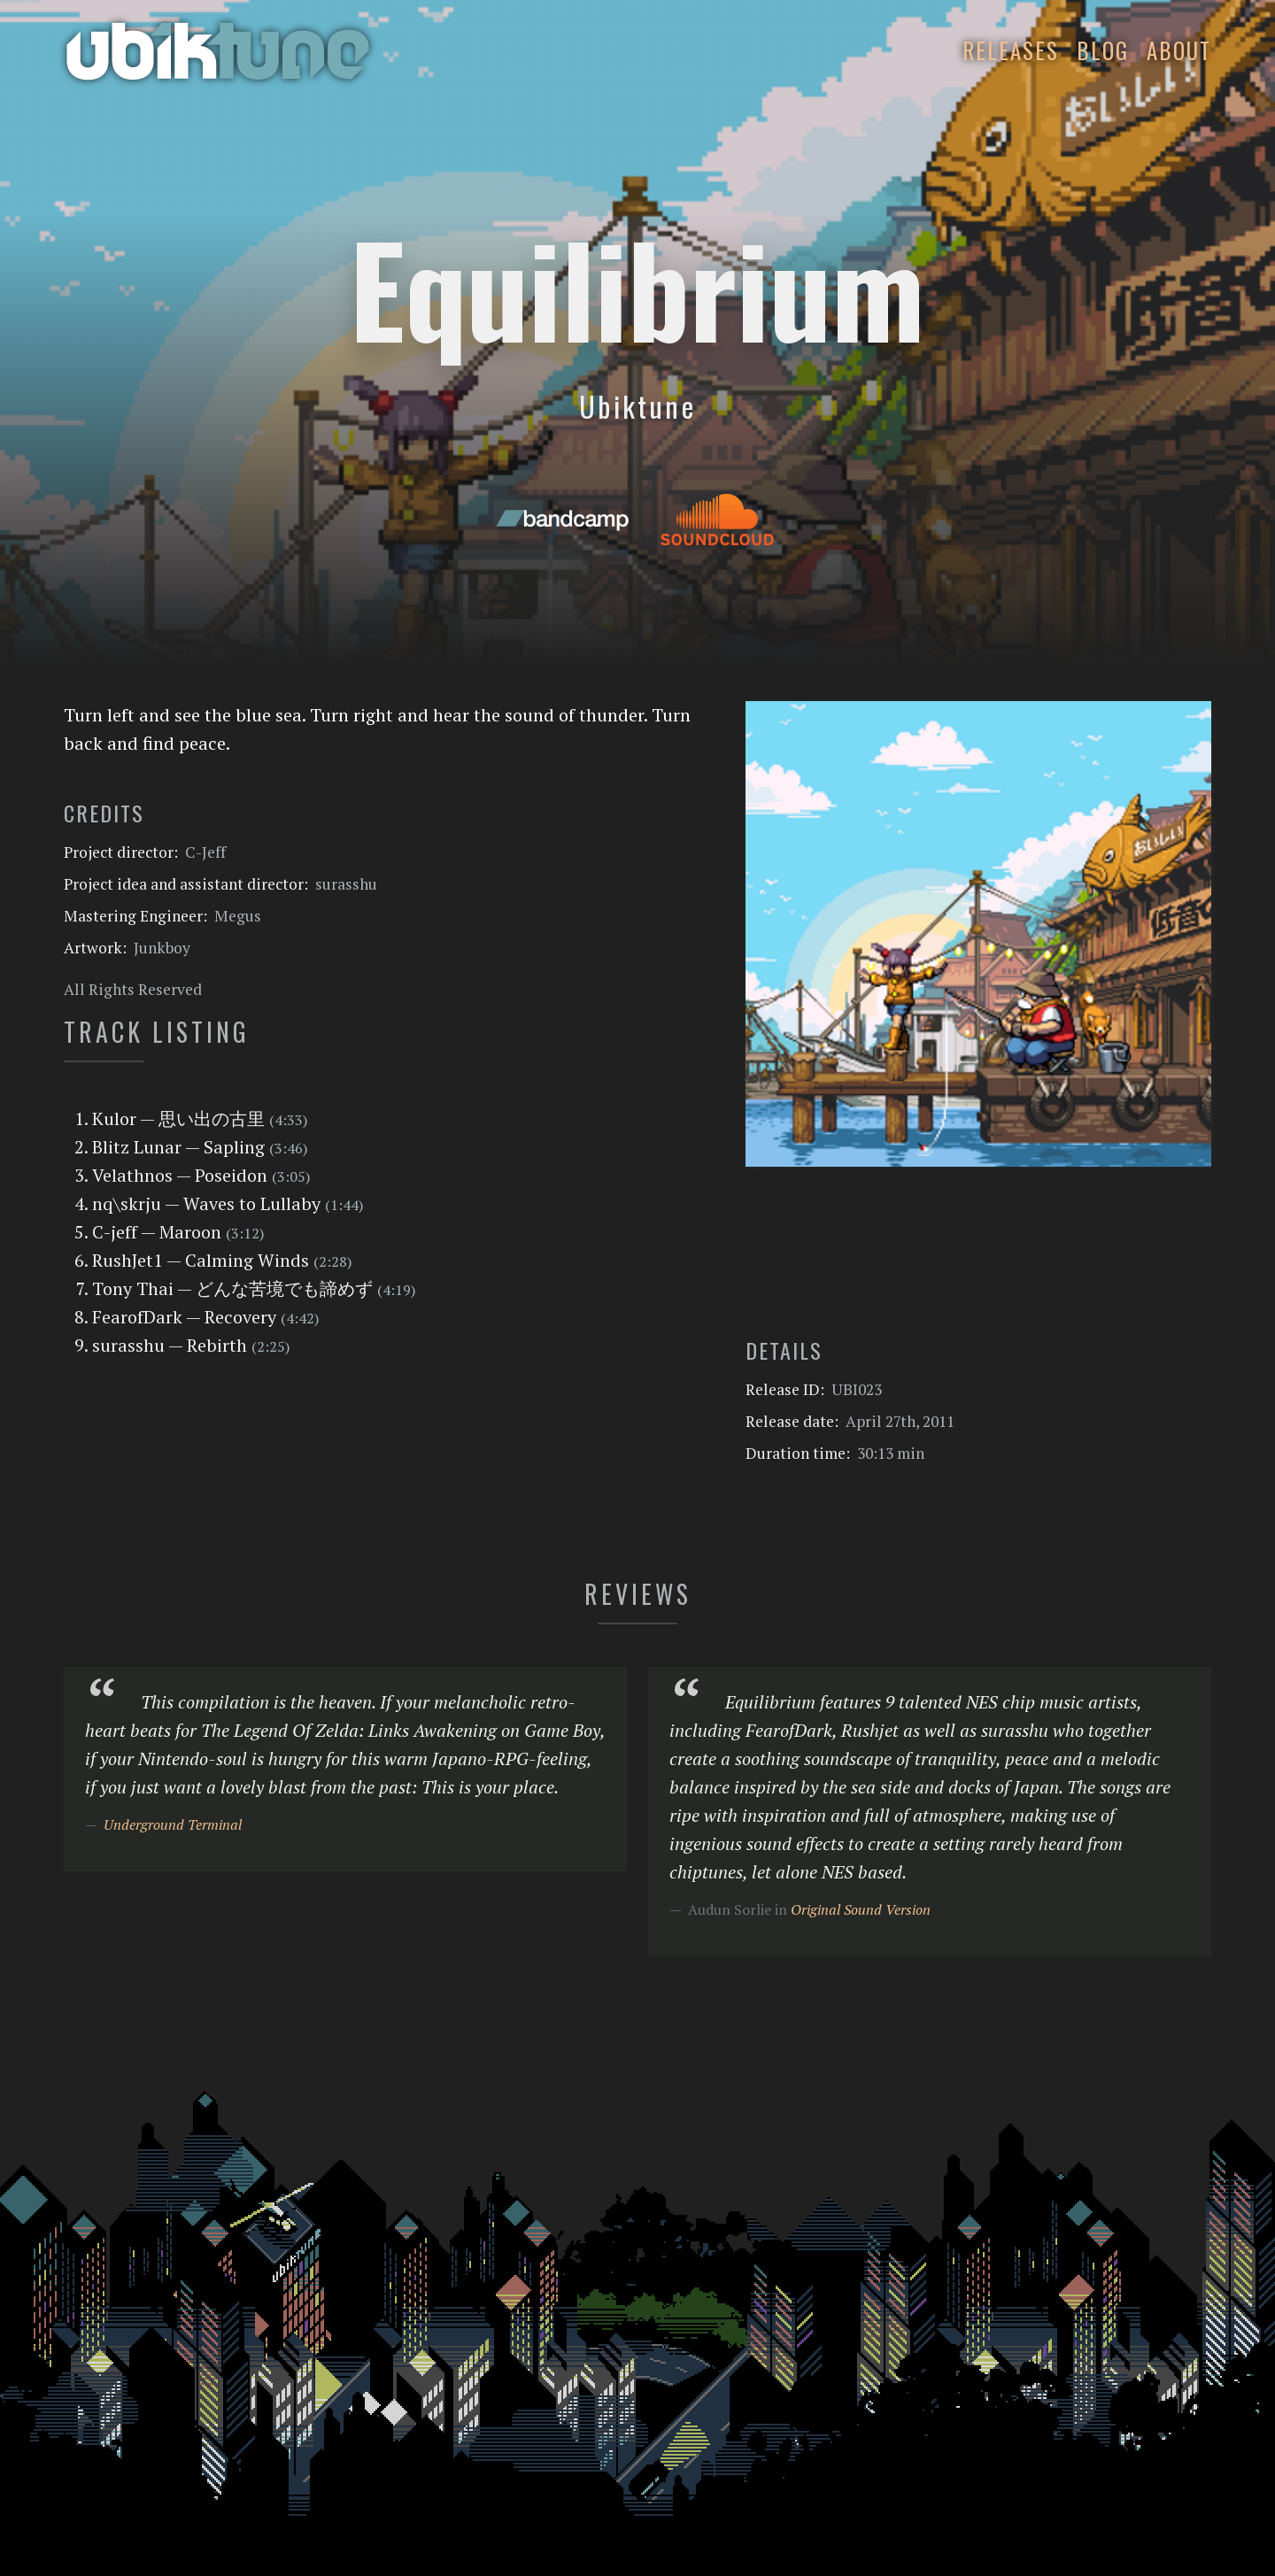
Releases (1010, 50)
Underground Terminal (173, 1824)
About (1179, 50)
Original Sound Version (861, 1909)
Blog (1103, 50)
